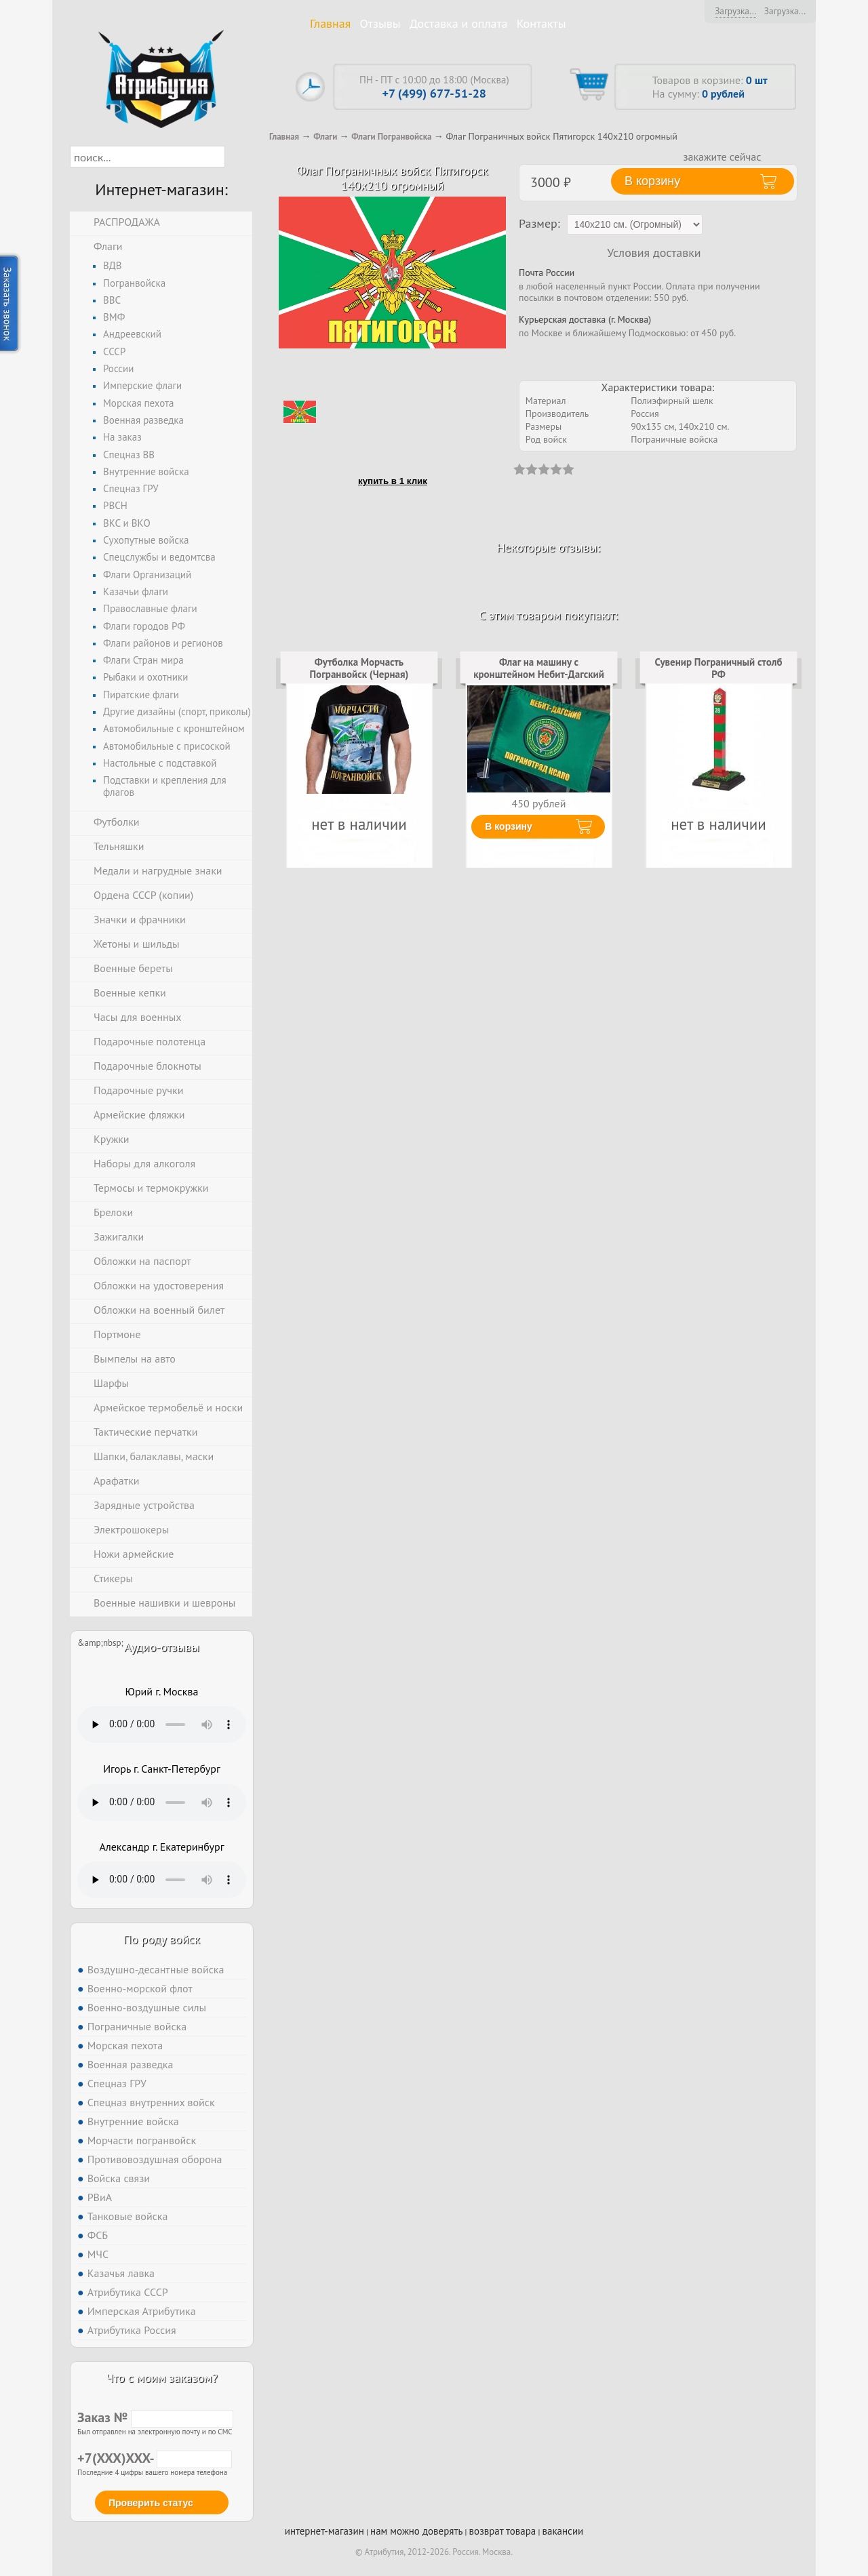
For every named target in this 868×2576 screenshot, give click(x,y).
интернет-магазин (324, 2530)
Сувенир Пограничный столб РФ (719, 668)
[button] (237, 156)
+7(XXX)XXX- (154, 2458)
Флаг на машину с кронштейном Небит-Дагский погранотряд (538, 674)
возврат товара (502, 2530)
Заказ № (155, 2417)
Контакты (541, 23)
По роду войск (161, 1939)
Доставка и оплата (459, 23)
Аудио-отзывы (161, 1647)
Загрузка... (735, 11)
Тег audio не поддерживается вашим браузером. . (161, 1724)
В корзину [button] (652, 181)
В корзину (508, 826)
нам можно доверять (416, 2530)
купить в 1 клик (392, 481)
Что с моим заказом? (161, 2378)
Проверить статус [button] (150, 2502)
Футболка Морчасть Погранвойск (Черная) (359, 668)
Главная (330, 23)
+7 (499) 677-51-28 (434, 93)
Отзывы (380, 23)
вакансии (562, 2530)
